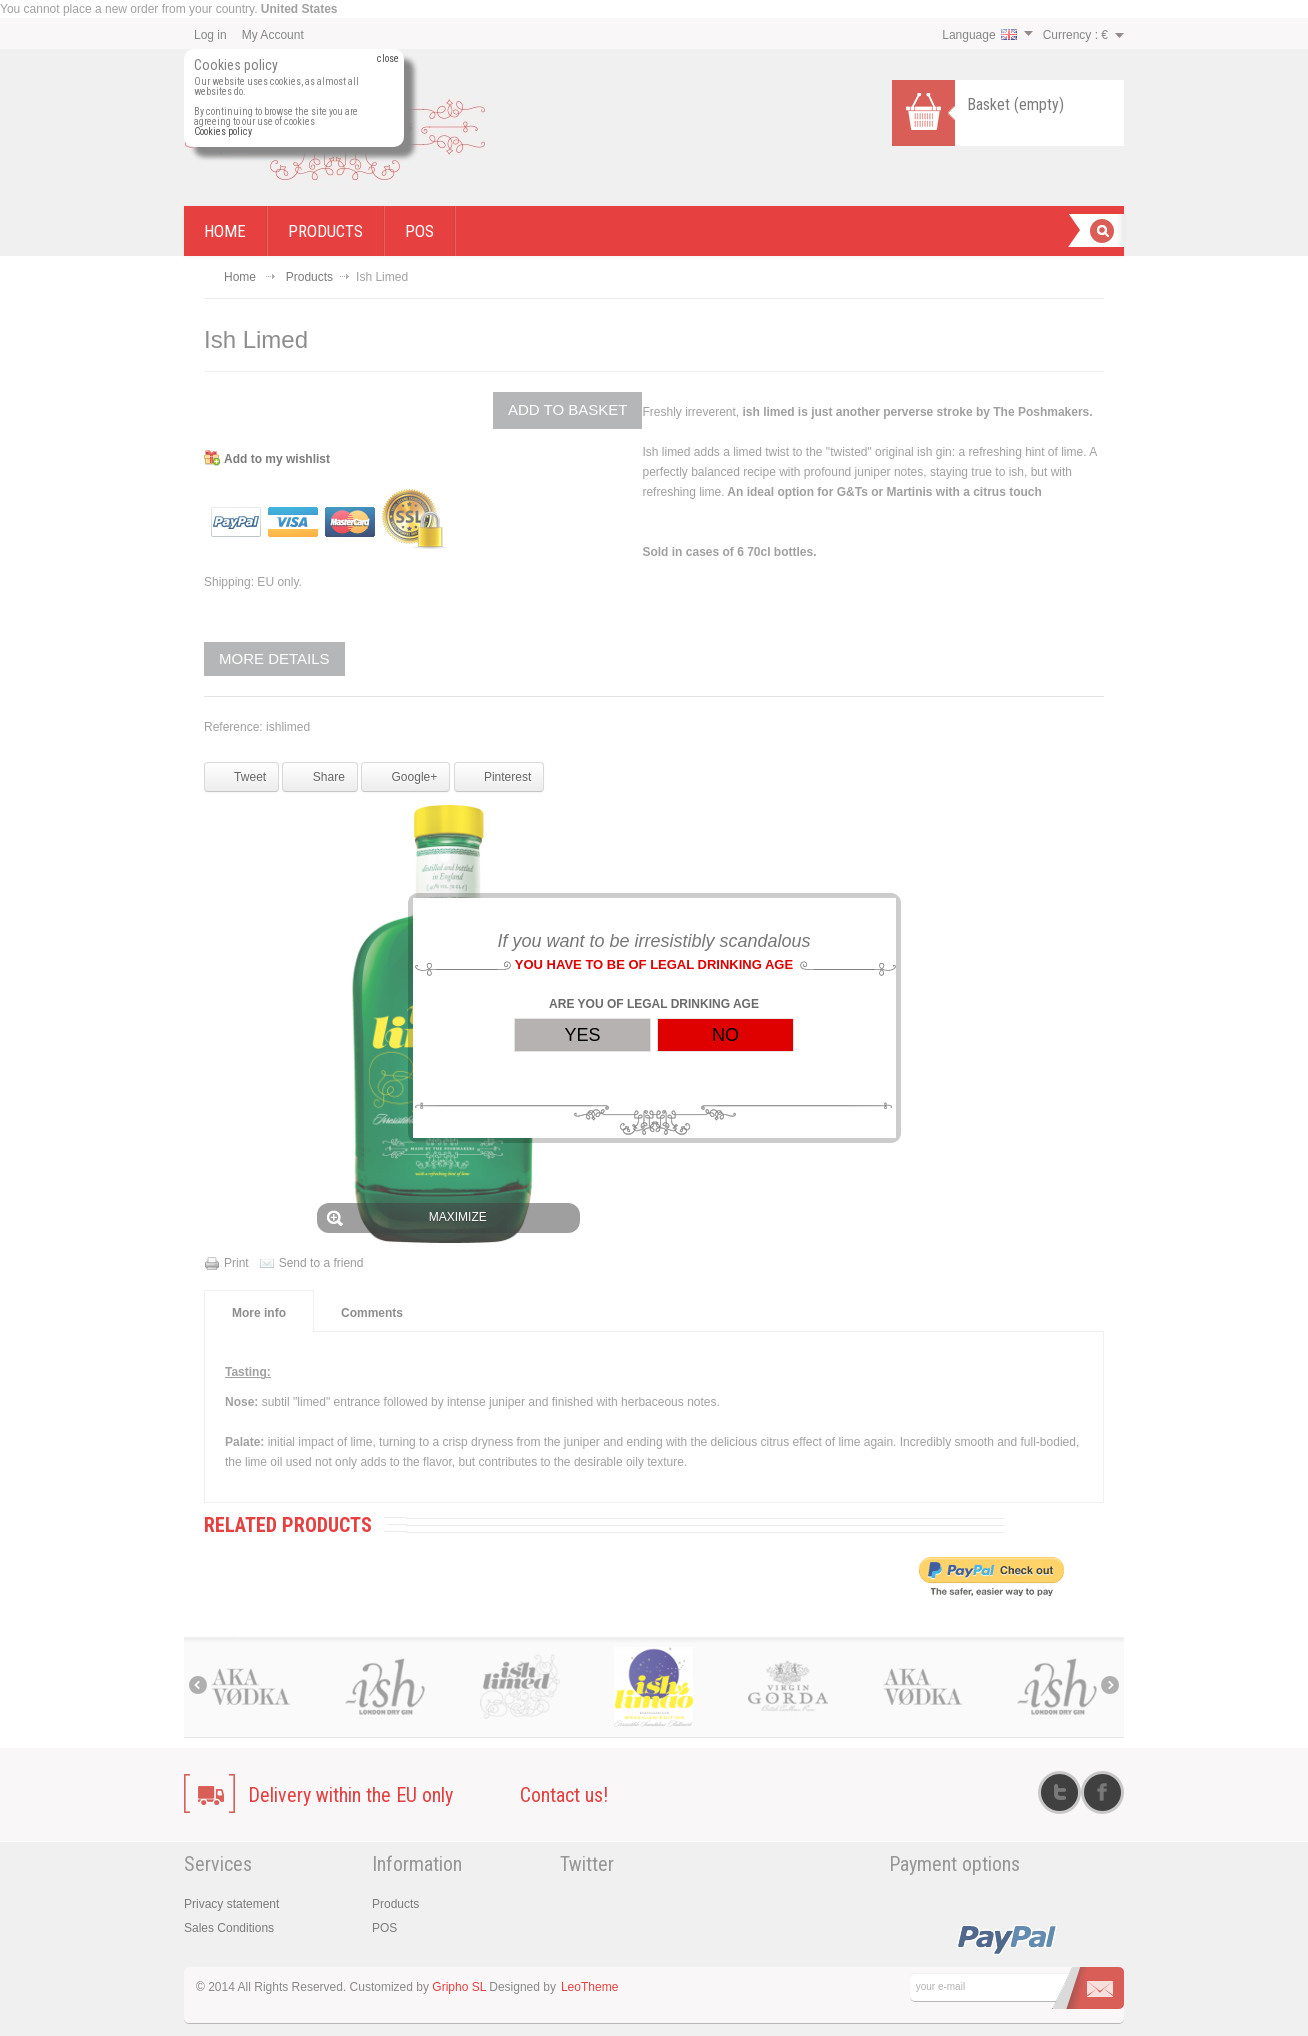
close (388, 59)
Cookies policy (223, 131)
